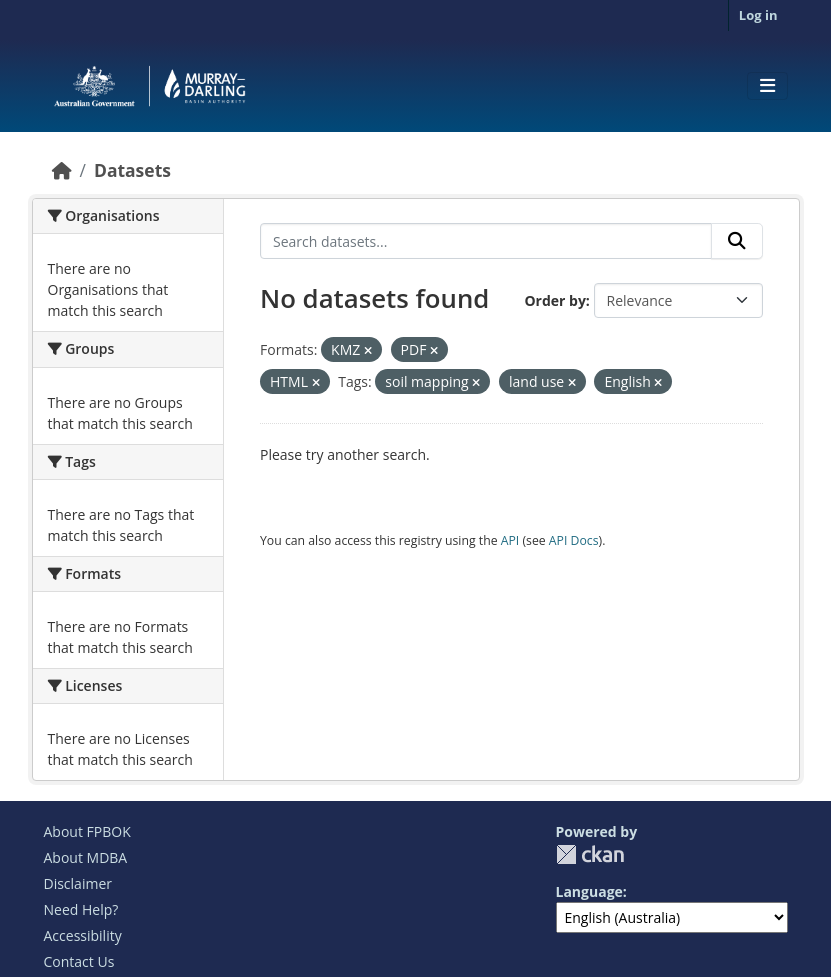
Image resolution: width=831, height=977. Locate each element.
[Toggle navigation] (767, 86)
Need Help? (81, 909)
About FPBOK (87, 831)
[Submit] (737, 241)
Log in (758, 15)
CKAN (590, 854)
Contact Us (79, 961)
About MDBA (86, 857)
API (510, 540)
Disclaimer (78, 883)
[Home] (62, 170)
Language (589, 891)
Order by (554, 300)
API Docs (574, 540)
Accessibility (83, 935)
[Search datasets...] (486, 241)
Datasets (132, 170)
